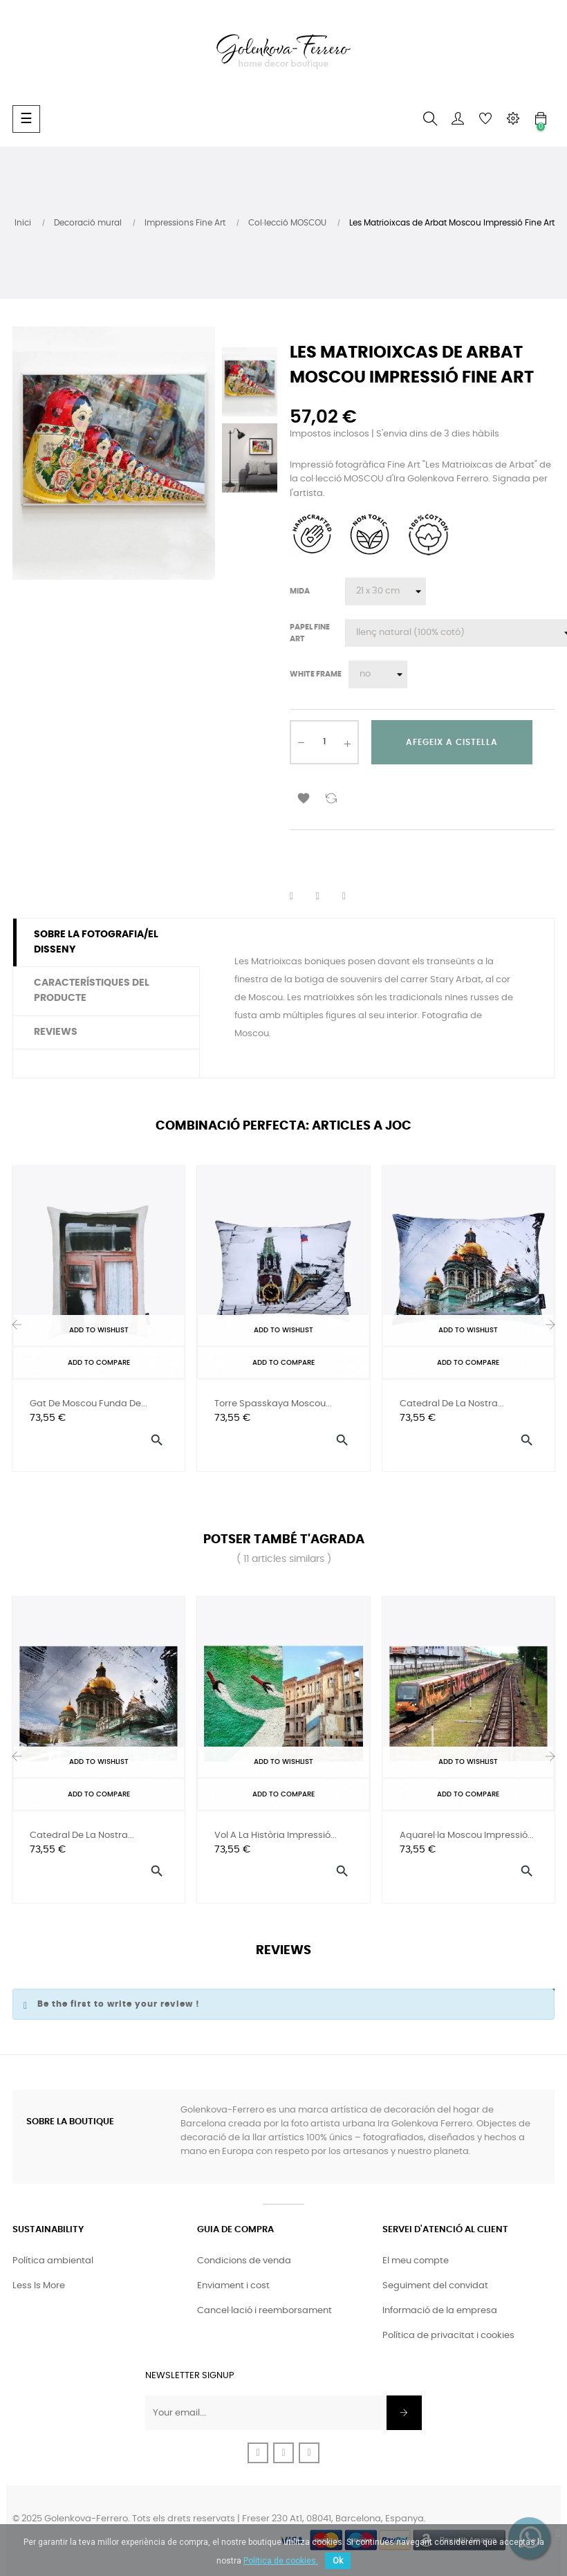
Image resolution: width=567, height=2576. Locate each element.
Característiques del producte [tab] (91, 990)
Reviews (55, 1032)
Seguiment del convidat (435, 2285)
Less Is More (38, 2285)
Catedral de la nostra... (452, 1403)
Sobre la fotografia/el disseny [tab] (96, 942)
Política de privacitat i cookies (448, 2335)
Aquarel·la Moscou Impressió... (467, 1835)
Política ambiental (52, 2260)
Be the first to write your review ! (118, 2004)
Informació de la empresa (439, 2310)
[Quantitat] (324, 742)
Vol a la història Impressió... (275, 1835)
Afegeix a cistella (452, 742)
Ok (338, 2561)
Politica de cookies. (280, 2561)
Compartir (300, 896)
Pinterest (352, 896)
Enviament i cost (233, 2285)
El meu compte (415, 2260)
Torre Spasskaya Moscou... (273, 1403)
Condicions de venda (244, 2260)
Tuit (326, 896)
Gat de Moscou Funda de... (88, 1403)
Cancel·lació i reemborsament (264, 2310)
